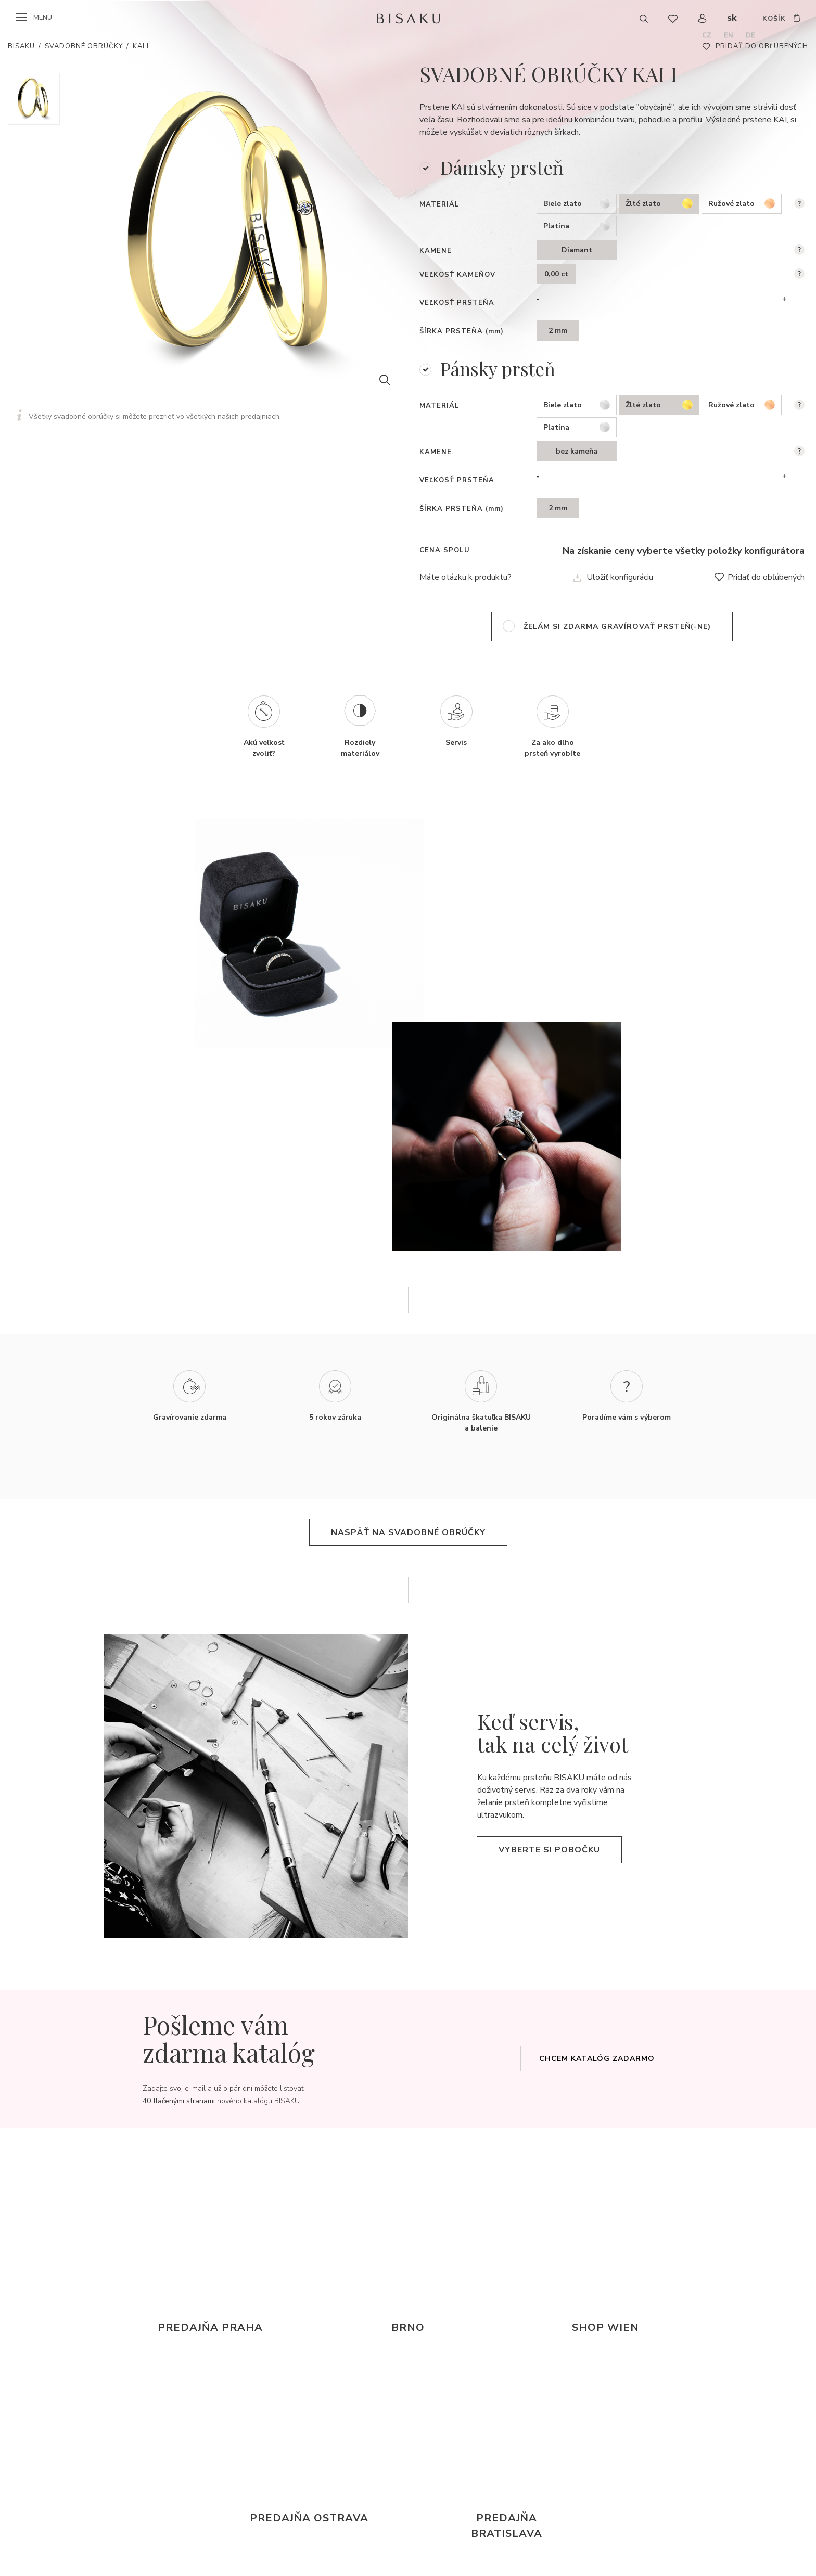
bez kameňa (576, 451)
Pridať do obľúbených (762, 46)
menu (42, 17)
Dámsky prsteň (502, 167)
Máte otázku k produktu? (465, 577)
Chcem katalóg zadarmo (597, 2059)
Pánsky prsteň (497, 368)
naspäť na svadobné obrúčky (408, 1532)
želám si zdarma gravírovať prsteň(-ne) (617, 627)
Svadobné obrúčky (84, 46)
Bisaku (21, 46)
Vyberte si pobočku (549, 1850)
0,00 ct (556, 274)
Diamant (577, 250)
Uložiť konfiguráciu (619, 577)
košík (774, 18)
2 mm (558, 331)
